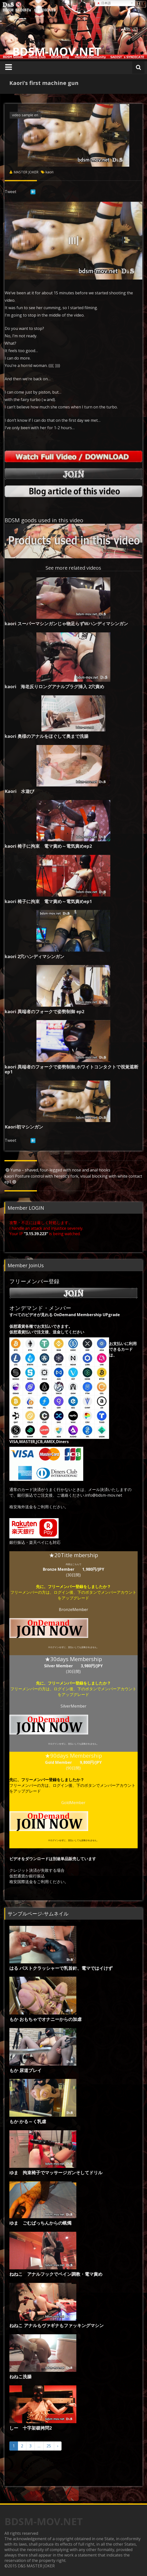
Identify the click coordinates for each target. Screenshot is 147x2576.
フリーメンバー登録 (73, 1287)
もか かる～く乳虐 (27, 2121)
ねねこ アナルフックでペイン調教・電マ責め (55, 2274)
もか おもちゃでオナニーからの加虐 (45, 2019)
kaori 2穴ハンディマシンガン (34, 956)
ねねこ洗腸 (20, 2376)
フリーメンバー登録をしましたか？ (79, 1586)
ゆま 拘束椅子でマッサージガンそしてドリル (55, 2172)
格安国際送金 (21, 1881)
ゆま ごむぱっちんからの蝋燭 (40, 2223)
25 (49, 2446)
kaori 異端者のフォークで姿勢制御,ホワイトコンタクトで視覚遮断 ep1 (71, 1069)
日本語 (104, 3)
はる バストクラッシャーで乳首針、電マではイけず (61, 1968)
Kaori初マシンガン (24, 1127)
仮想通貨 (17, 1876)
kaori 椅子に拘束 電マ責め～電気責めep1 (48, 901)
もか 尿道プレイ (25, 2070)
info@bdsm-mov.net (103, 1495)
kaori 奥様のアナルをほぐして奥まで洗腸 (46, 736)
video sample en (25, 115)
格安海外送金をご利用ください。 (38, 1506)
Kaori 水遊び (19, 791)
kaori (49, 172)
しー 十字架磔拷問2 (30, 2428)
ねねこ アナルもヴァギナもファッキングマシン (56, 2325)
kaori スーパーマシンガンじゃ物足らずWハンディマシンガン (66, 623)
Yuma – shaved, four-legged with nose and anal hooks (57, 1170)
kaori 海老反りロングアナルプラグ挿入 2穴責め (54, 686)
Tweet (10, 191)
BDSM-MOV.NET (56, 51)
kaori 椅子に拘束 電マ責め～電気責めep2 (48, 846)
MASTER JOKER (26, 172)
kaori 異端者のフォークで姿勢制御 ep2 (44, 1011)
